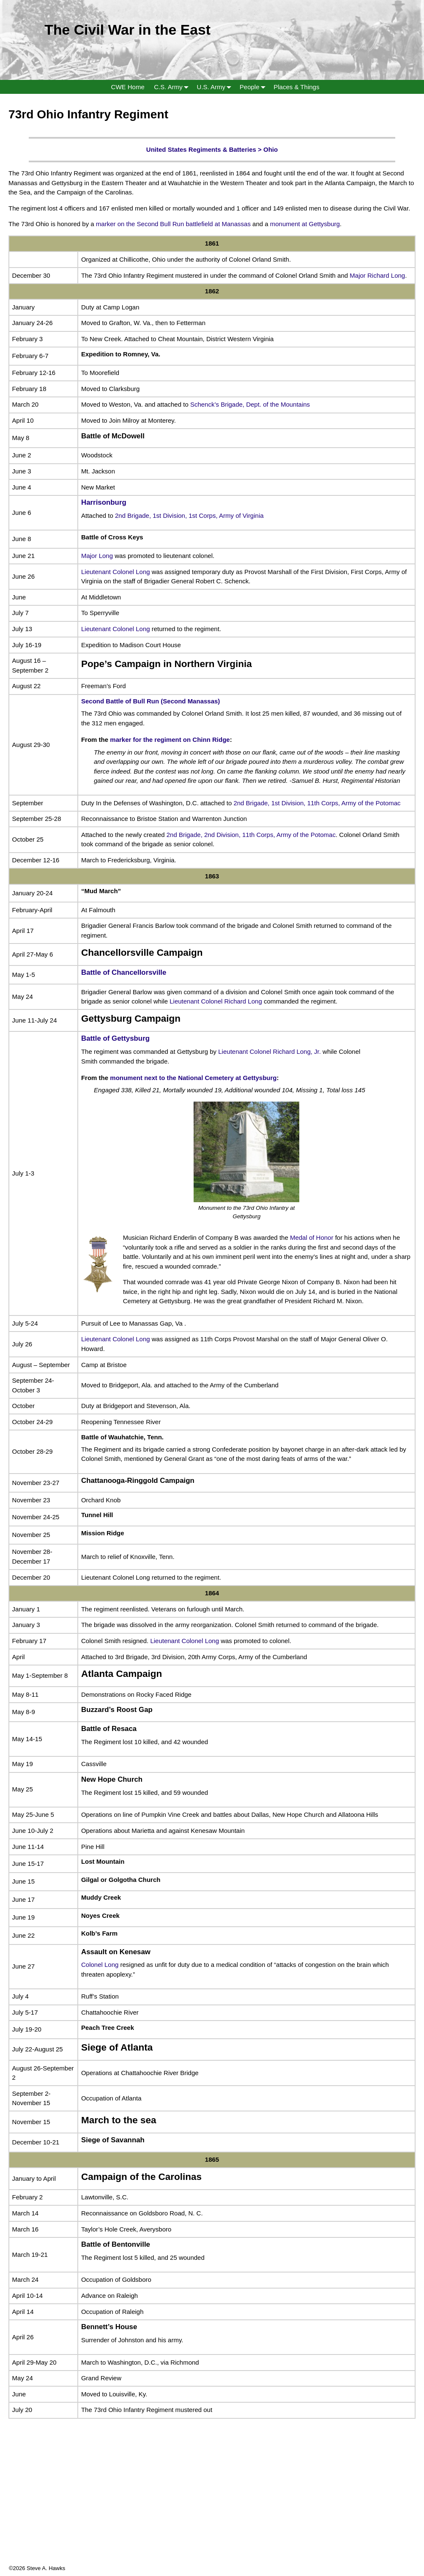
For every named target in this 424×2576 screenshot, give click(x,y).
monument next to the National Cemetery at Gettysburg (193, 1077)
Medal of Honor (312, 1237)
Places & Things (296, 86)
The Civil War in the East (127, 30)
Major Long (97, 555)
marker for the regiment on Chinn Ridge (170, 739)
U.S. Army (216, 87)
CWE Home (128, 86)
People (254, 87)
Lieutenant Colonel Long (115, 571)
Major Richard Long (377, 275)
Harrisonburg (103, 502)
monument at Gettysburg (304, 223)
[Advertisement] (212, 2505)
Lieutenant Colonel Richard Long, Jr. (269, 1051)
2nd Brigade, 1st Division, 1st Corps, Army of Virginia (189, 515)
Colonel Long (99, 1964)
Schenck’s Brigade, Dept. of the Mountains (250, 404)
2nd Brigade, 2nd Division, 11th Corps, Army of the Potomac (251, 834)
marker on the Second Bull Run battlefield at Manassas (173, 223)
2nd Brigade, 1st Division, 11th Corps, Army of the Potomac (316, 803)
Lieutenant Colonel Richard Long (216, 1001)
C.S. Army (173, 87)
